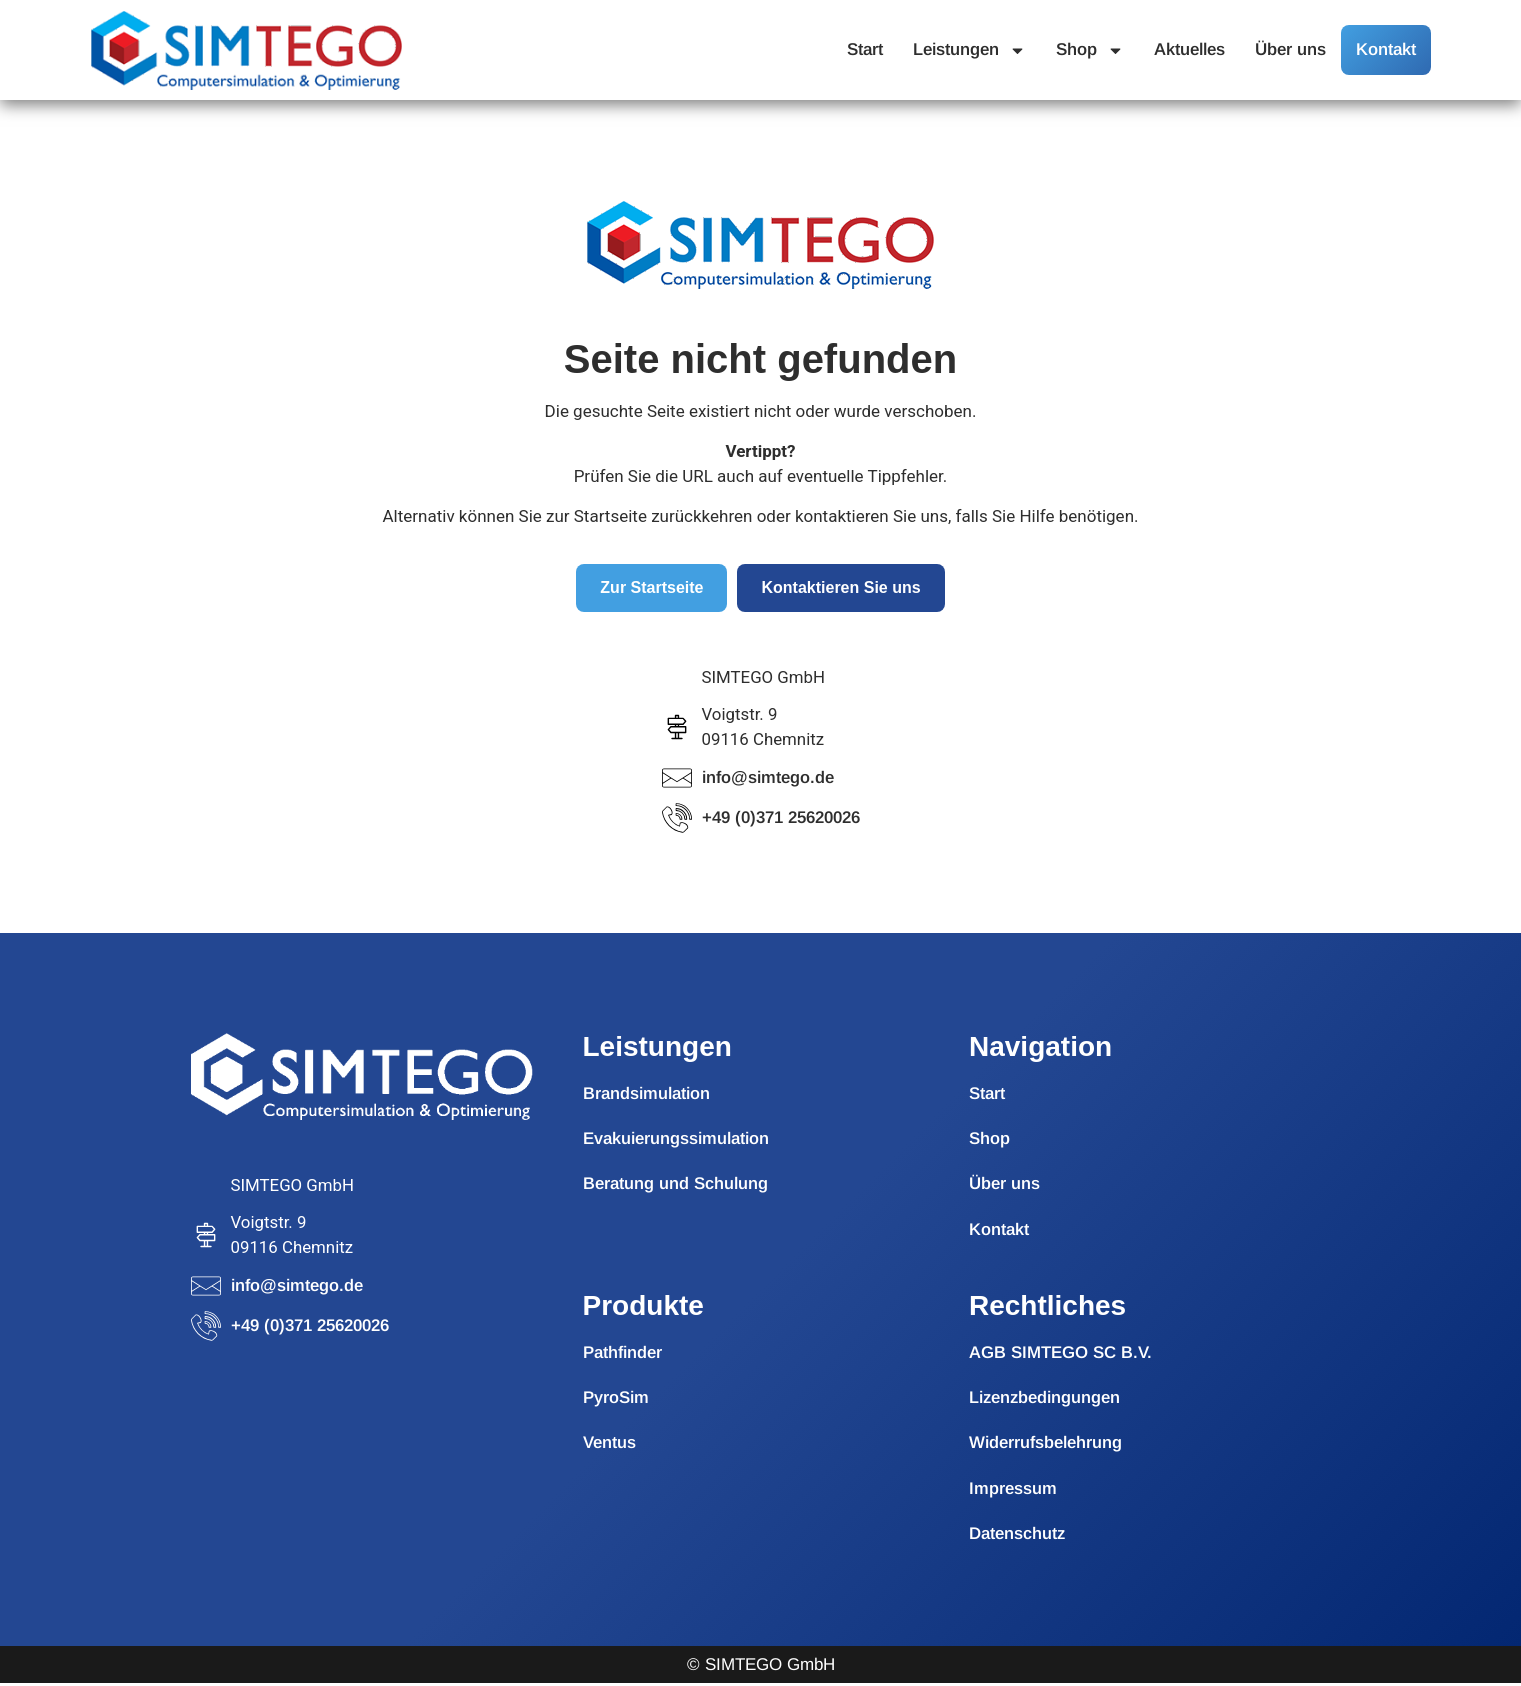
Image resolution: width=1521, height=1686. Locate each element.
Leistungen (969, 50)
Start (865, 49)
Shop (1090, 50)
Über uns (1290, 49)
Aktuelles (1189, 49)
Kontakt (1386, 49)
